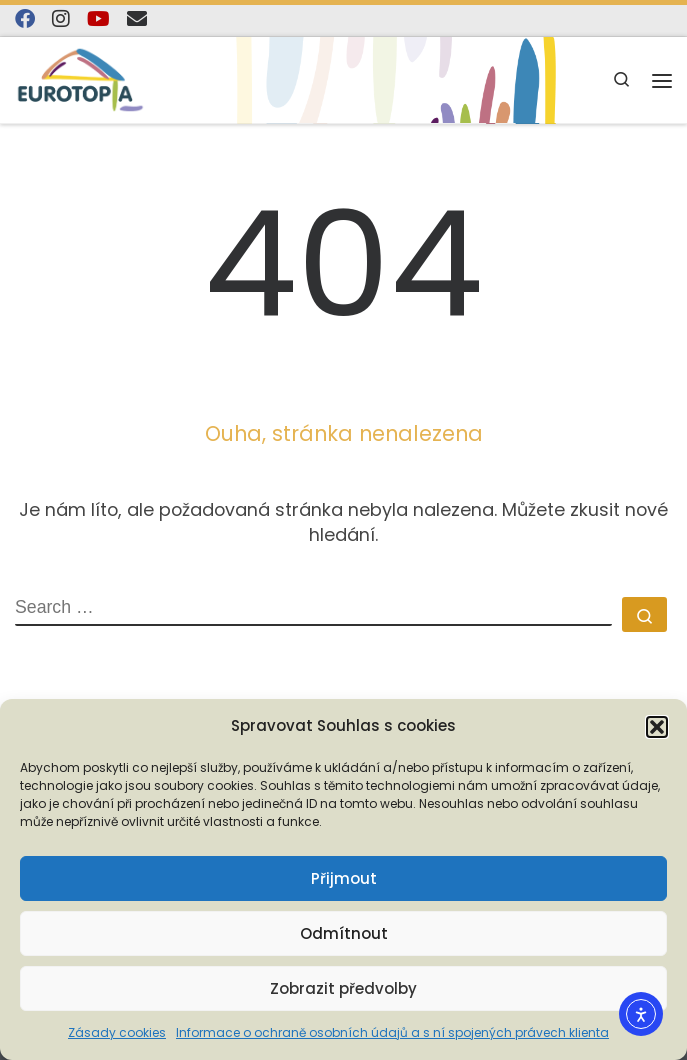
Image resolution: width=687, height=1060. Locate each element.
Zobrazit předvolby (343, 988)
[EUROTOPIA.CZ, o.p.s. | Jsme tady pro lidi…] (80, 78)
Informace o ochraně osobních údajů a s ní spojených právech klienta (392, 1032)
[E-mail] (137, 19)
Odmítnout (344, 933)
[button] (657, 727)
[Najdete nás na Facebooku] (25, 19)
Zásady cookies (117, 1032)
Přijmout (344, 878)
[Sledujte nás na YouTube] (98, 19)
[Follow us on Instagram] (61, 19)
